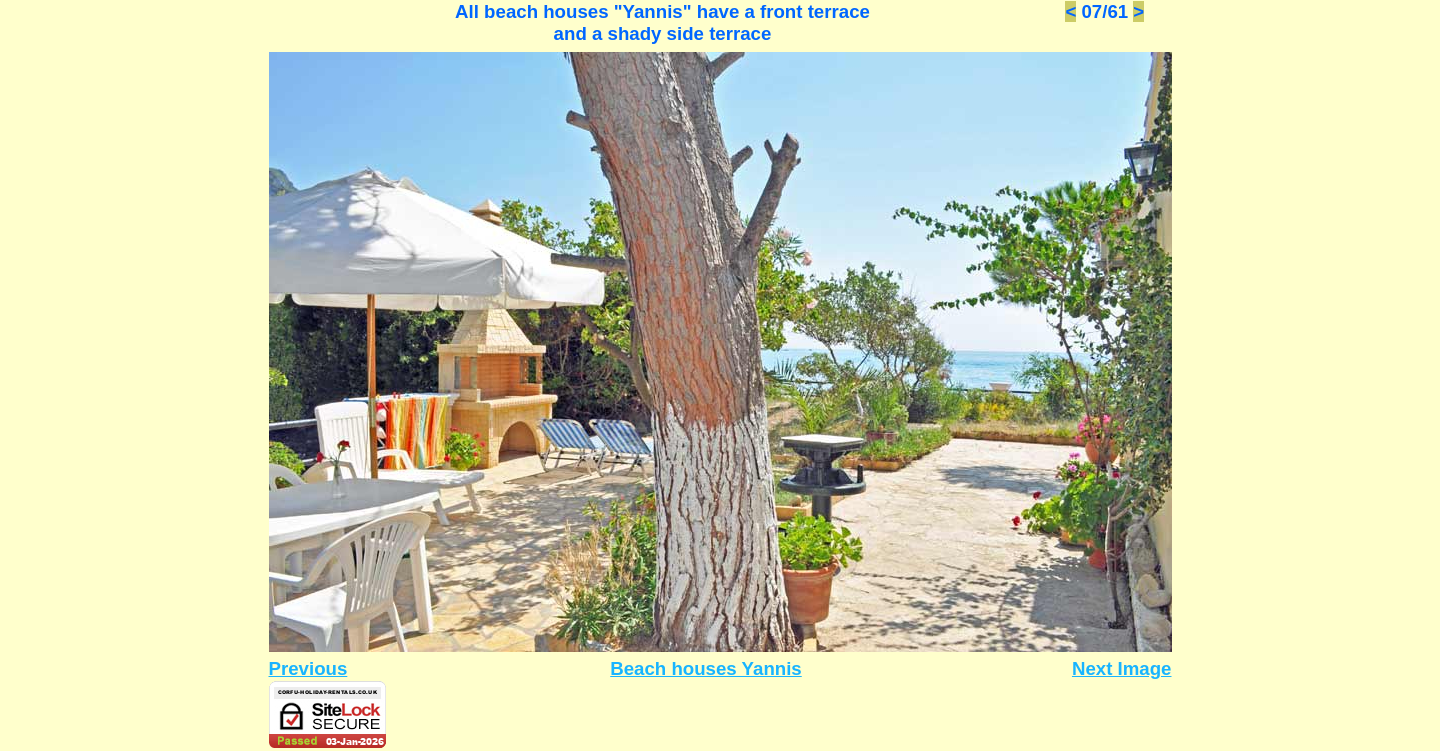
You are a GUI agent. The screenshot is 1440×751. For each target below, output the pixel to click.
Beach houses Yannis (705, 668)
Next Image (1122, 668)
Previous (308, 668)
